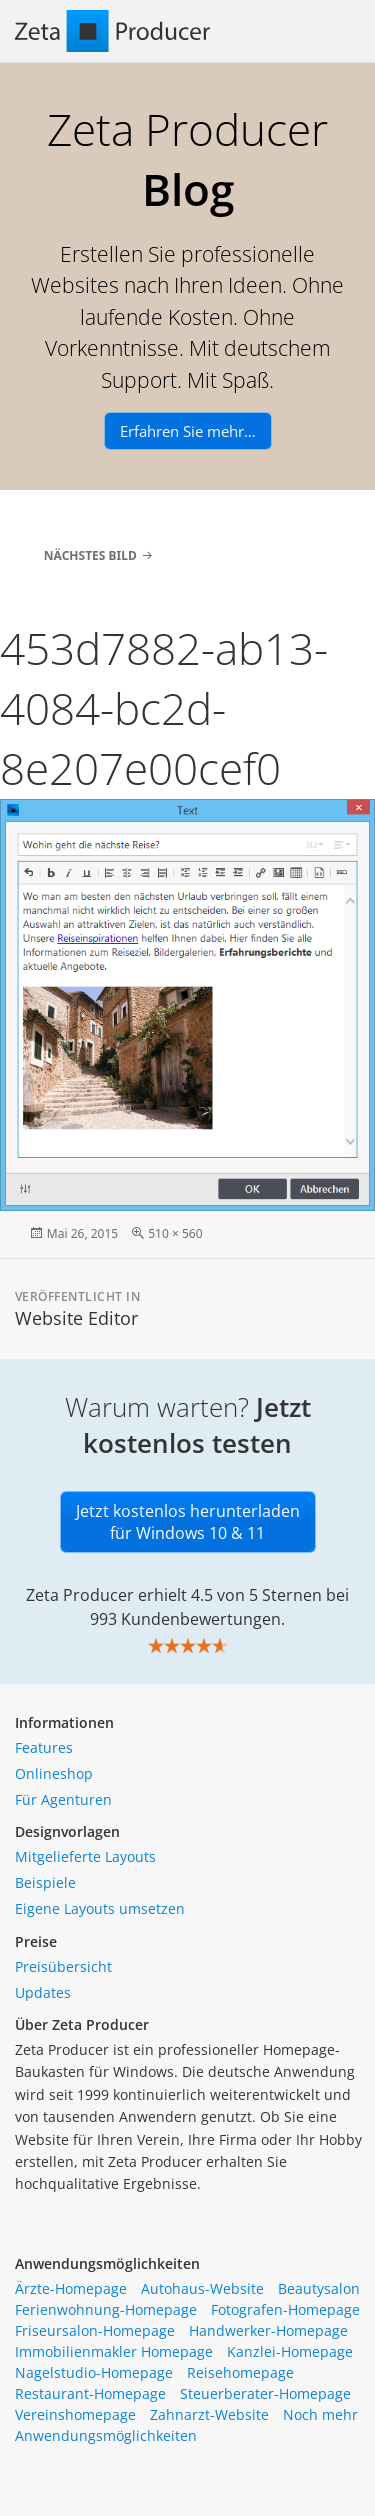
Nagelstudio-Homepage (94, 2372)
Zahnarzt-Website (209, 2414)
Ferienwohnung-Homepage (106, 2309)
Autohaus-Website (202, 2288)
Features (44, 1747)
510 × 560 (175, 1233)
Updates (43, 1992)
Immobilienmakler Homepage (114, 2351)
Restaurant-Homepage (90, 2393)
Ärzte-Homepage (71, 2288)
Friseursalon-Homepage (95, 2330)
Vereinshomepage (75, 2414)
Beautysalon (319, 2288)
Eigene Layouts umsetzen (100, 1908)
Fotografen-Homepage (285, 2309)
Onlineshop (54, 1773)
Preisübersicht (63, 1966)
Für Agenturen (63, 1799)
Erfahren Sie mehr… (188, 431)
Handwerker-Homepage (268, 2330)
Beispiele (45, 1882)
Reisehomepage (240, 2372)
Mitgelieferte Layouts (85, 1856)
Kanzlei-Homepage (290, 2351)
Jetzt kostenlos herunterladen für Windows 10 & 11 (188, 1522)
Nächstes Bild (90, 555)
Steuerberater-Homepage (265, 2393)
